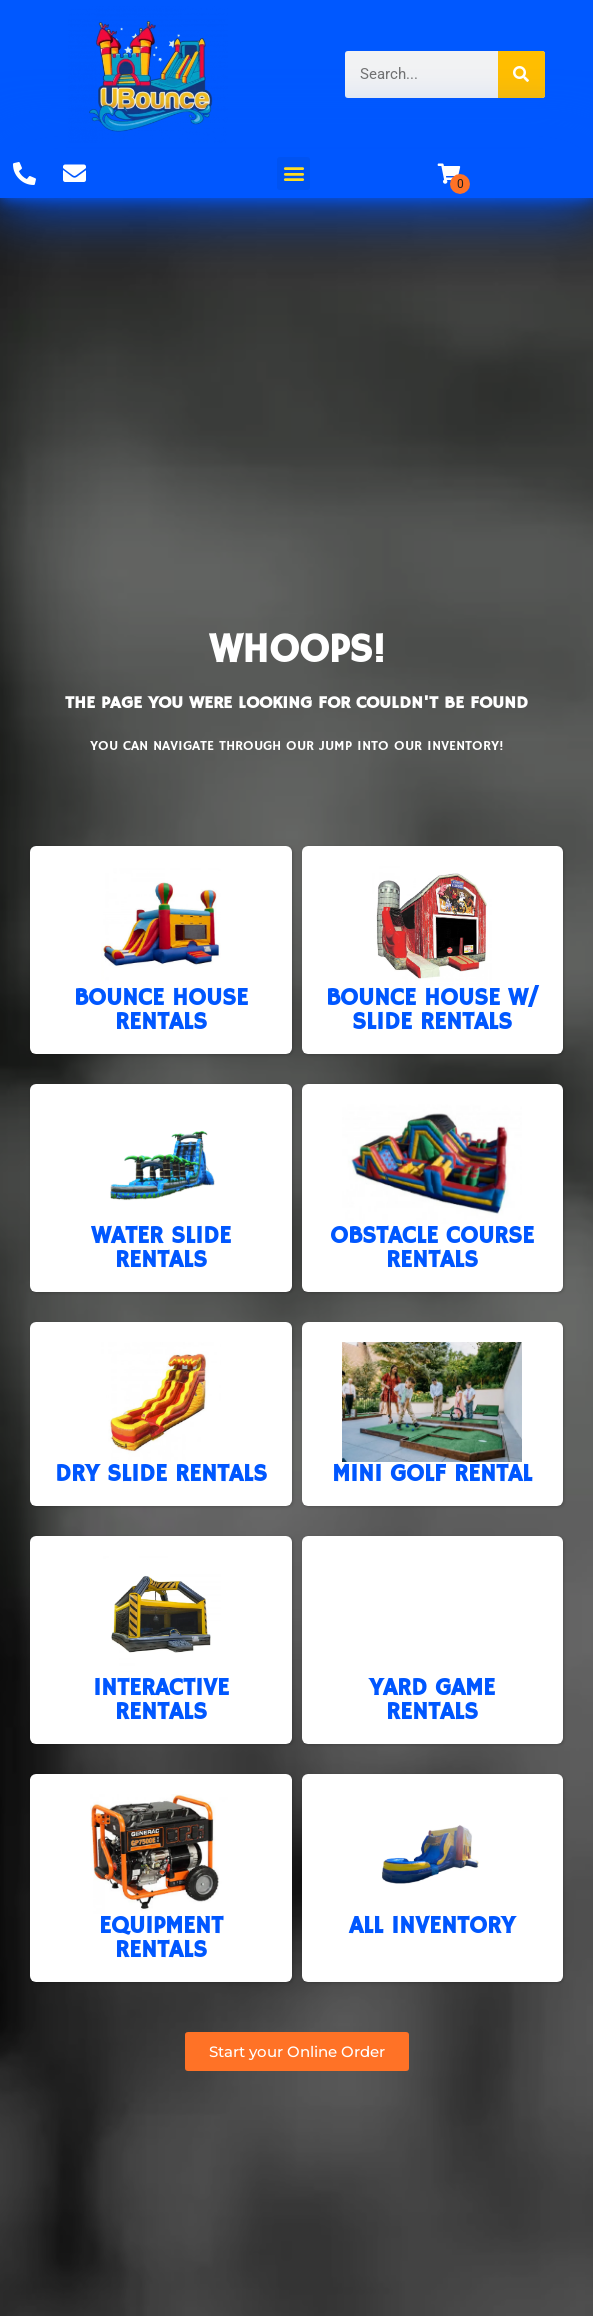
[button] (293, 173)
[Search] (521, 74)
